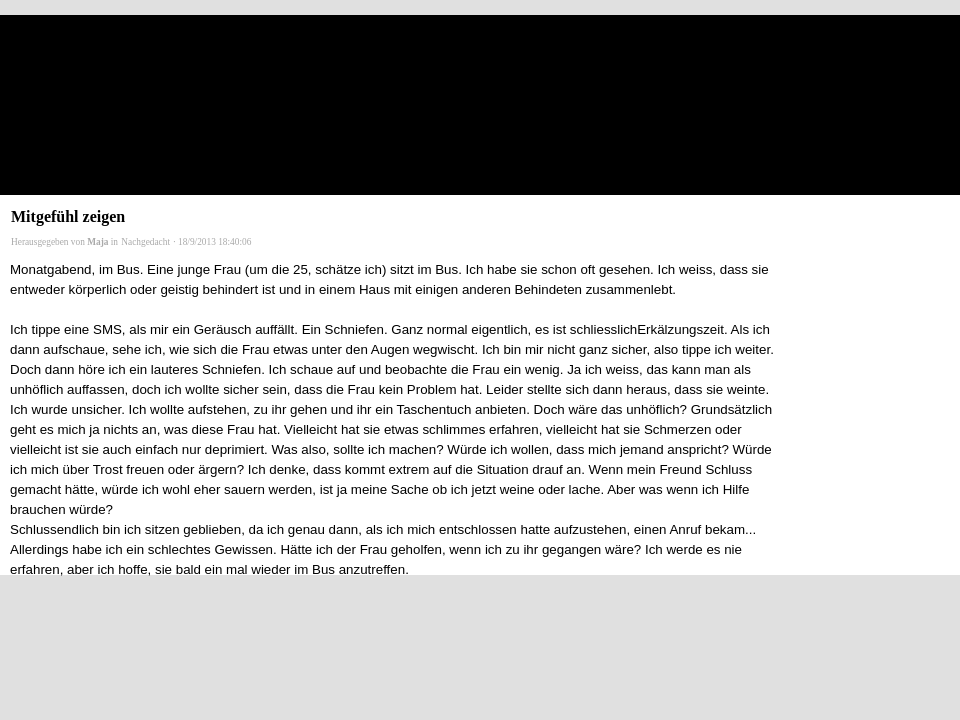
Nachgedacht (145, 242)
